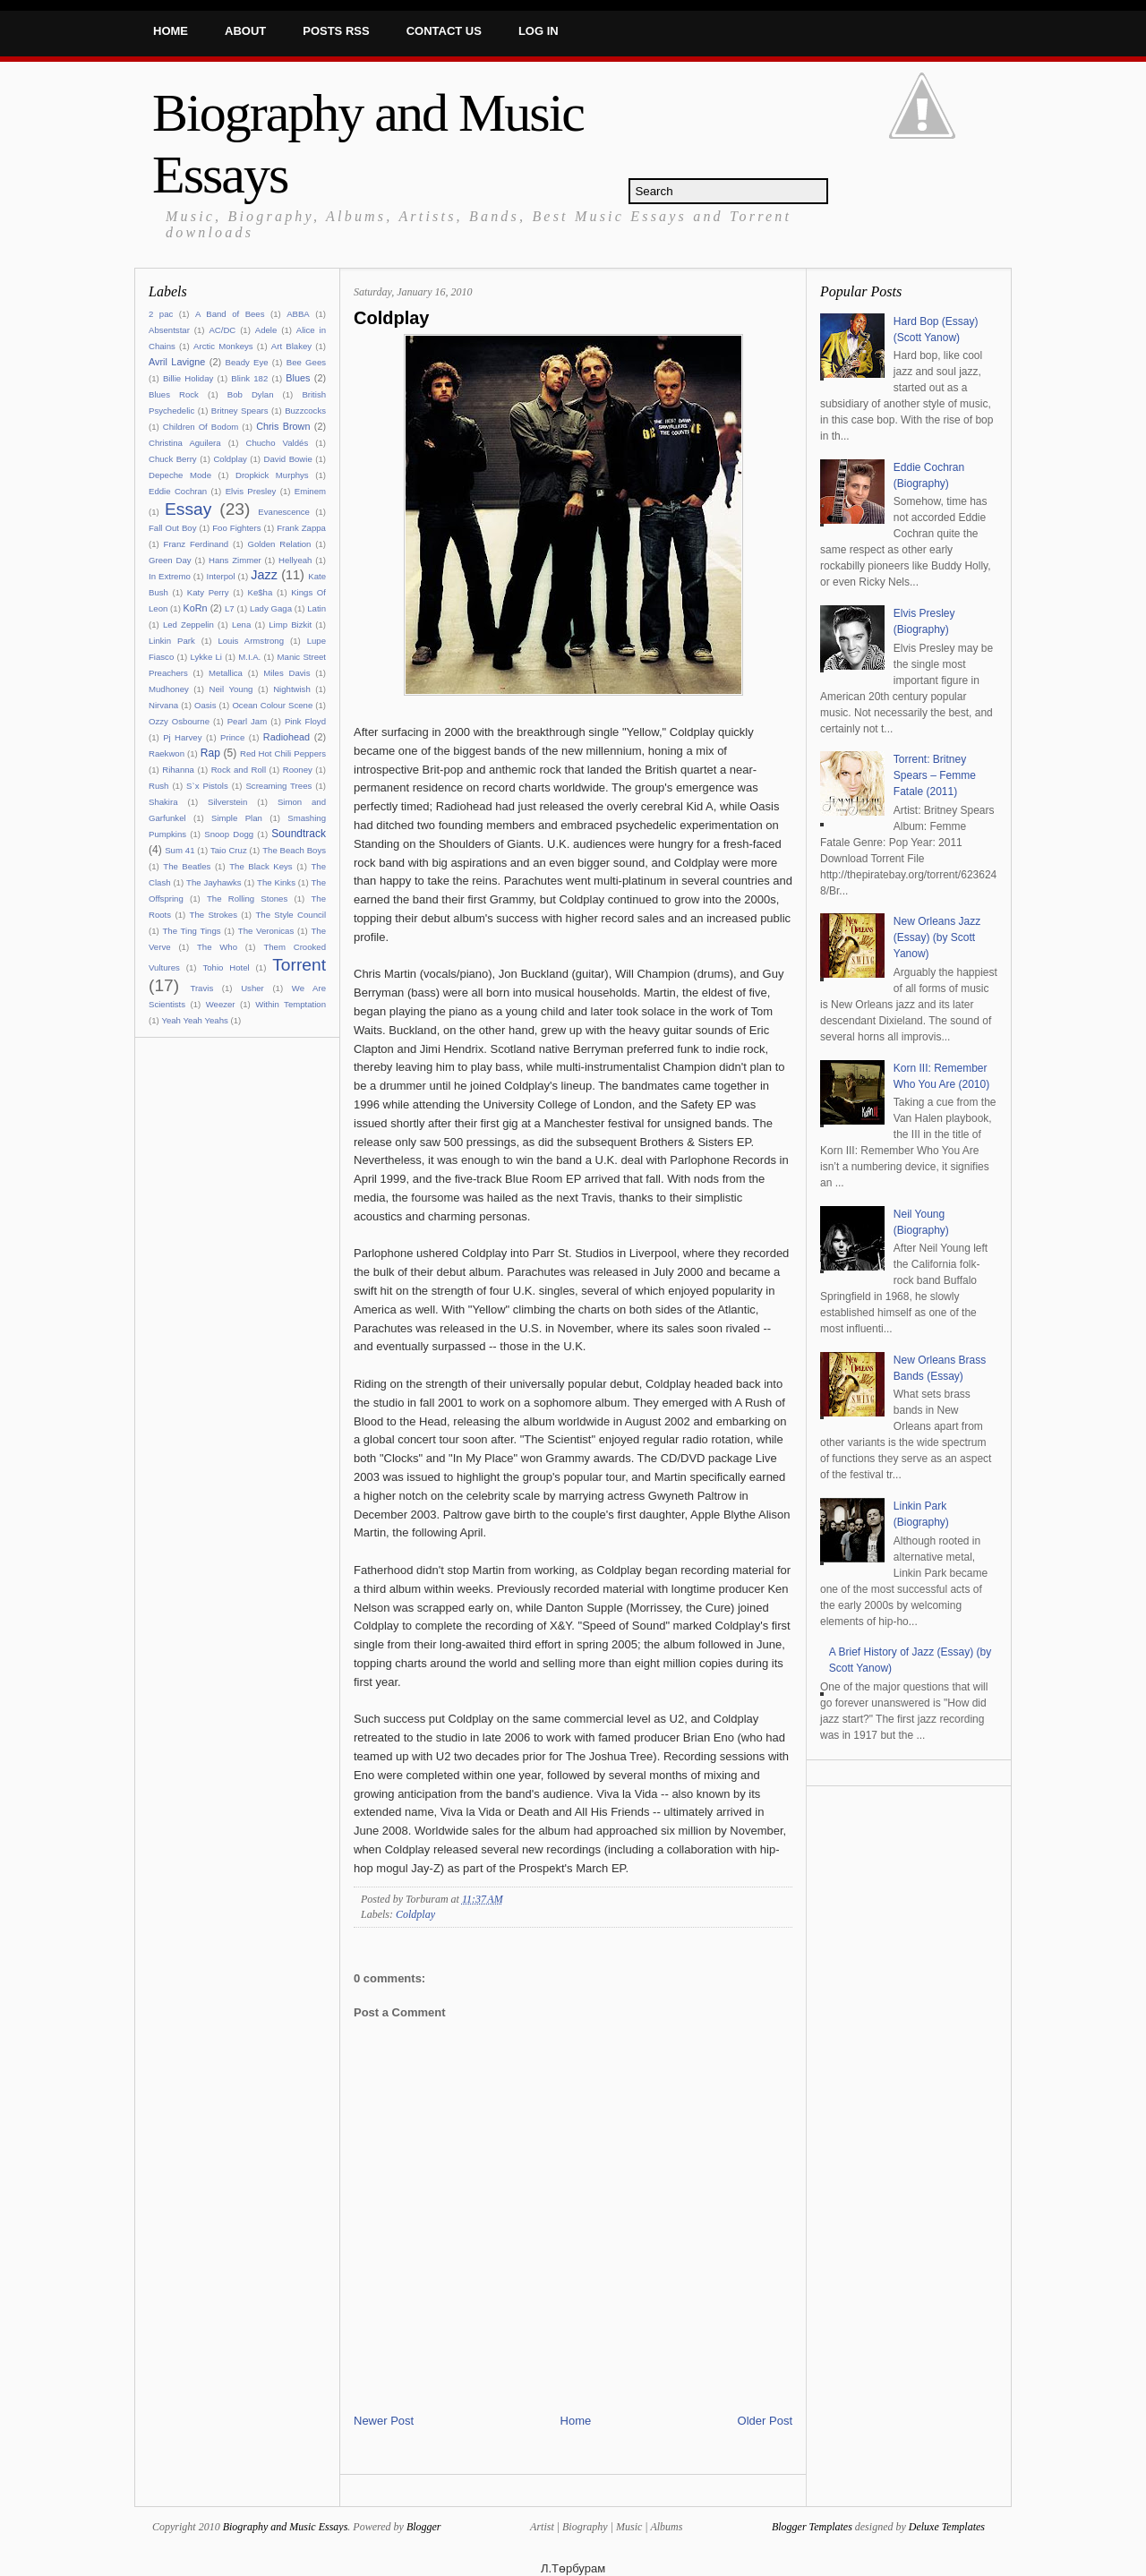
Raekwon (166, 753)
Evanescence (284, 512)
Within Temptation (290, 1004)
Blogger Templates (812, 2526)
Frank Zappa (301, 528)
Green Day (170, 560)
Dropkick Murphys (272, 475)
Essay (188, 509)
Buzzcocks (305, 410)
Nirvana (163, 705)
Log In (538, 31)
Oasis (205, 705)
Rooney (297, 770)
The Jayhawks (214, 882)
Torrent (299, 964)
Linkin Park (172, 641)
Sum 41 (179, 850)
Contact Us (444, 31)
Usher (252, 988)
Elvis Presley (251, 491)
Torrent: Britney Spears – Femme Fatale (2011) (935, 775)
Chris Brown (283, 426)
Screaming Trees (278, 786)
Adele (266, 330)
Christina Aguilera (185, 443)
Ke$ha (260, 592)
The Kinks (276, 882)
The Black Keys (260, 866)
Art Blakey (291, 346)
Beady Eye (247, 362)
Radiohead (286, 737)
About (245, 31)
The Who (217, 947)
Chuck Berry (173, 459)
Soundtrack (298, 833)
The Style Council (290, 915)
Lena (241, 624)
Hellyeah (295, 560)
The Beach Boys (294, 850)
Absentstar (169, 330)
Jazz (264, 575)
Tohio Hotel (225, 967)
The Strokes (213, 915)
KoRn (196, 608)
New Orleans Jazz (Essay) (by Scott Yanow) (937, 937)
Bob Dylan (250, 394)
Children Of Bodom (200, 427)
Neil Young (231, 689)
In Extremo (170, 576)
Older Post (765, 2420)
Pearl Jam (247, 721)
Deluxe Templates (947, 2526)
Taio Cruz (228, 850)
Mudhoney (169, 689)
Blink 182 (249, 378)
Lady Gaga (271, 608)
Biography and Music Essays (285, 2526)
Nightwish (292, 689)
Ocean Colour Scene (272, 705)
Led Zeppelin (188, 624)
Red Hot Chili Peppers (283, 753)
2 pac (161, 314)
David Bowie (288, 459)
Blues (298, 377)
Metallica (226, 673)
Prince (232, 737)
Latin (316, 608)
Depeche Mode (180, 475)
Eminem (310, 491)
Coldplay (229, 459)
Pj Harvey (182, 737)
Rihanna (178, 770)
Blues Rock (174, 394)
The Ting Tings (191, 931)
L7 (230, 608)
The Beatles (186, 866)
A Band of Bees (230, 314)
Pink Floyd (305, 721)
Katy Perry (208, 592)
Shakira (163, 802)
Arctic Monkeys (223, 346)
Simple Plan (236, 818)
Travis (201, 988)
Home (170, 31)
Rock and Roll (238, 770)
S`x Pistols (207, 786)
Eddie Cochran (178, 491)
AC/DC (222, 330)
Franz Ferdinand (196, 544)
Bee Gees (306, 362)
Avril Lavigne (177, 361)
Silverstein (227, 802)
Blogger (423, 2526)
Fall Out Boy (172, 528)
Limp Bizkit (290, 624)
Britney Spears (240, 410)
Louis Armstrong (251, 641)
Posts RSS (336, 31)
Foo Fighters (236, 528)
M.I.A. (249, 657)
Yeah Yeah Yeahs (194, 1020)
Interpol (221, 576)
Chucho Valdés (276, 443)
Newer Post (384, 2420)
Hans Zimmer (235, 560)
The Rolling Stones (247, 898)
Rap (210, 753)
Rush (158, 786)
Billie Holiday (188, 378)
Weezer (220, 1004)
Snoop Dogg (228, 834)
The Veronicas (266, 931)
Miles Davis (286, 673)
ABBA (298, 314)
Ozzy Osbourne (179, 721)
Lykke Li (206, 657)
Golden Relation (280, 544)
